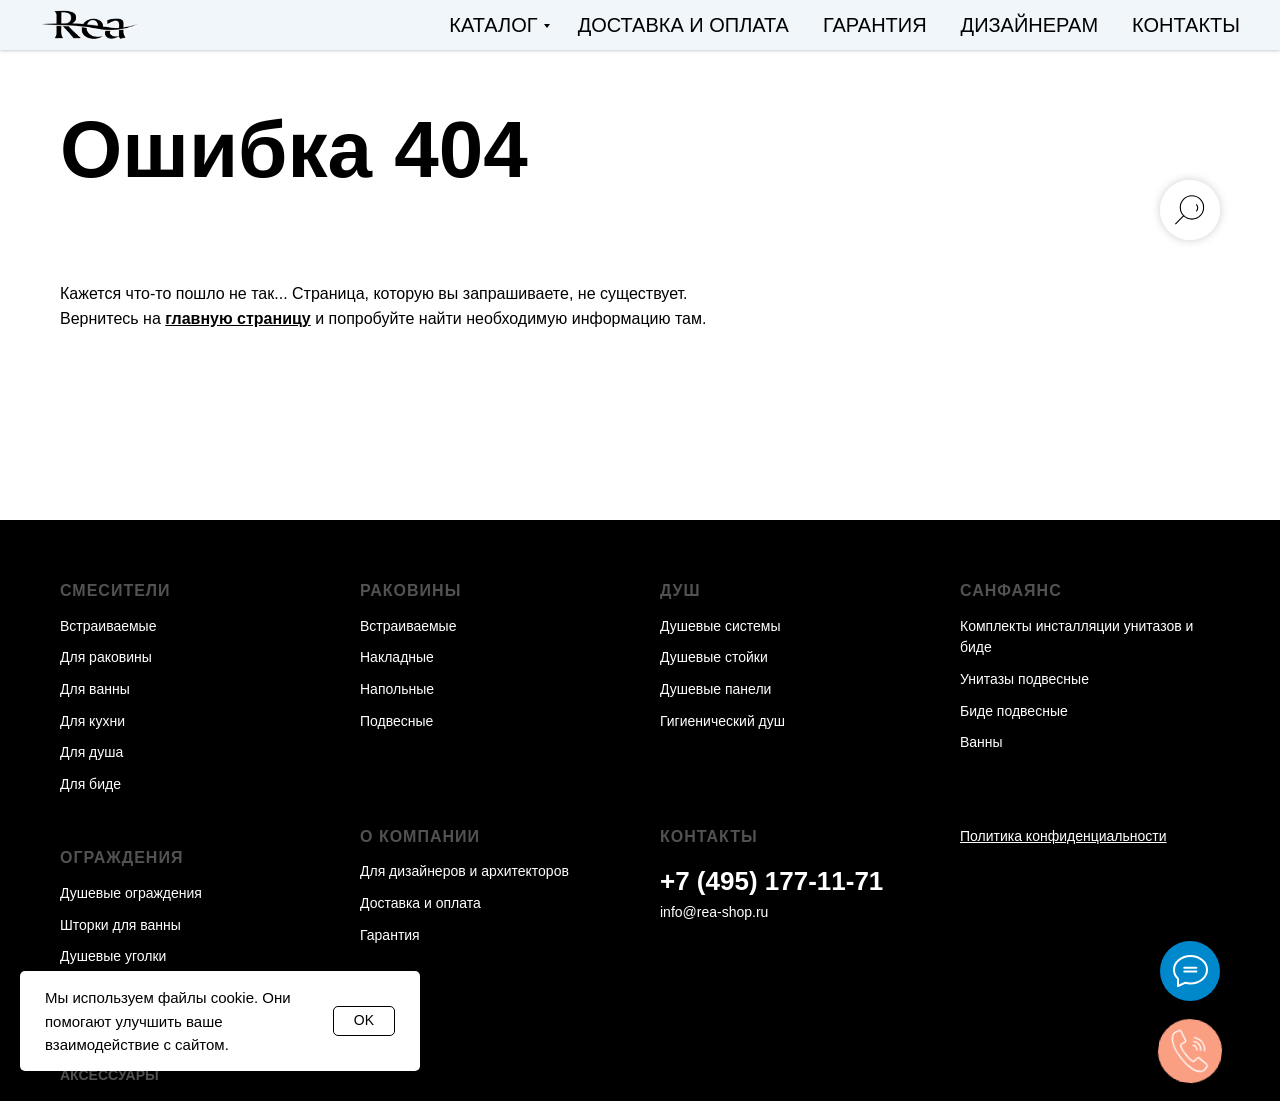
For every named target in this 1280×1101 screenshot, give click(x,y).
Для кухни (92, 721)
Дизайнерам (1030, 25)
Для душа (91, 752)
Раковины (410, 590)
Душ (680, 590)
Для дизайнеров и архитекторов (464, 871)
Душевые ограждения (131, 893)
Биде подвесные (1014, 711)
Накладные (397, 657)
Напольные (397, 689)
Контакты (1186, 25)
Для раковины (106, 657)
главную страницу (237, 318)
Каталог (493, 25)
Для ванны (95, 689)
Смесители (115, 590)
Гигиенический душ (722, 721)
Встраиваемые (108, 626)
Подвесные (396, 721)
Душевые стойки (714, 657)
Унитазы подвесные (1024, 679)
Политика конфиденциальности (1063, 836)
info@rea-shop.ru (714, 912)
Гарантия (875, 25)
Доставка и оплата (683, 25)
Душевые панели (715, 689)
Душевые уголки (113, 956)
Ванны (981, 742)
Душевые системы (720, 626)
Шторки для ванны (120, 925)
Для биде (90, 784)
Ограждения (121, 857)
